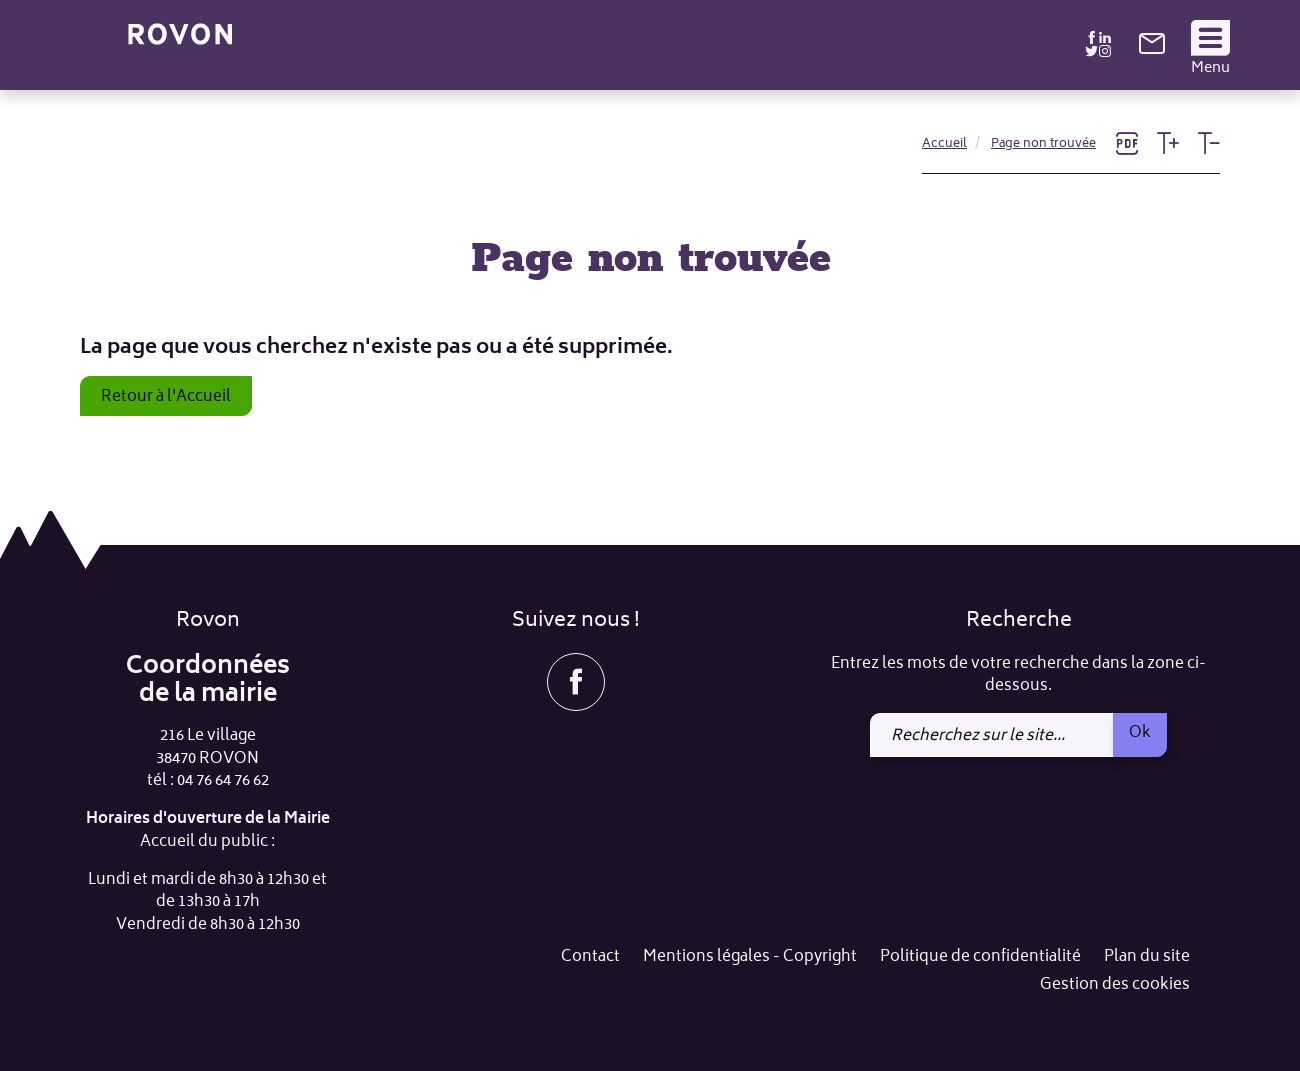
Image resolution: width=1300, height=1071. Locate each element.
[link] (1152, 50)
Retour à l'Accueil (166, 397)
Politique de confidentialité (980, 957)
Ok (1140, 733)
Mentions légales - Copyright (750, 957)
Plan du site (1147, 957)
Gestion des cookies (1115, 985)
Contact (590, 957)
